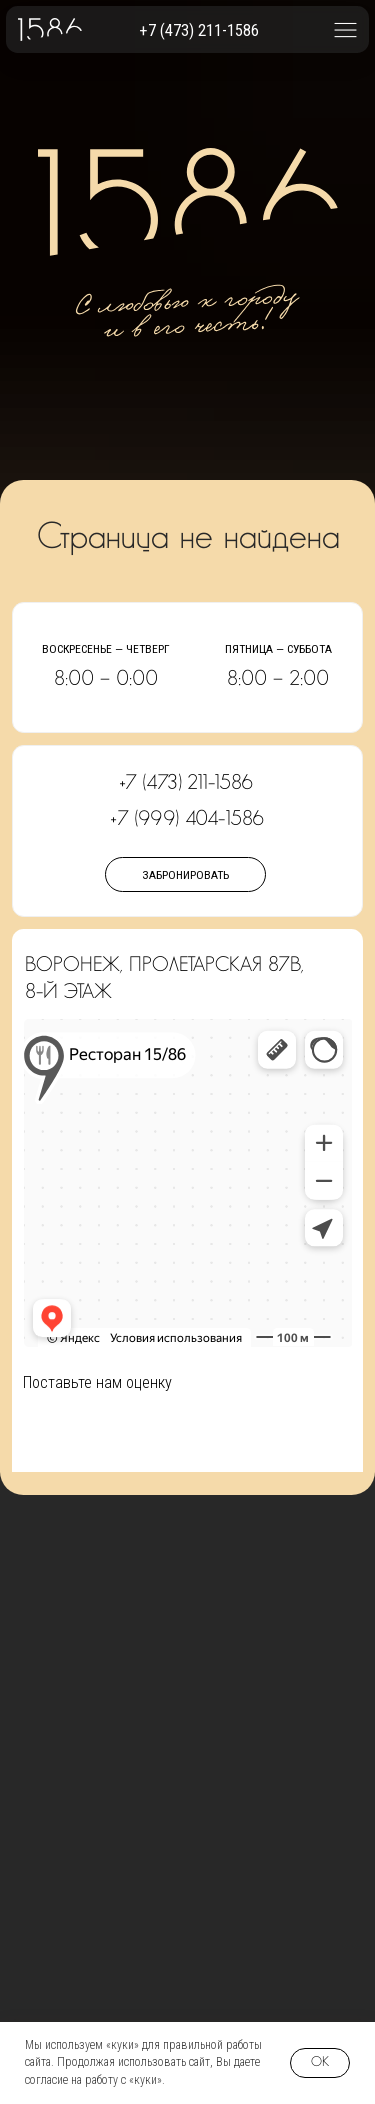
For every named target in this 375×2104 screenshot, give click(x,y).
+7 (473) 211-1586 (199, 30)
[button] (345, 29)
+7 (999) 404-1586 (187, 819)
